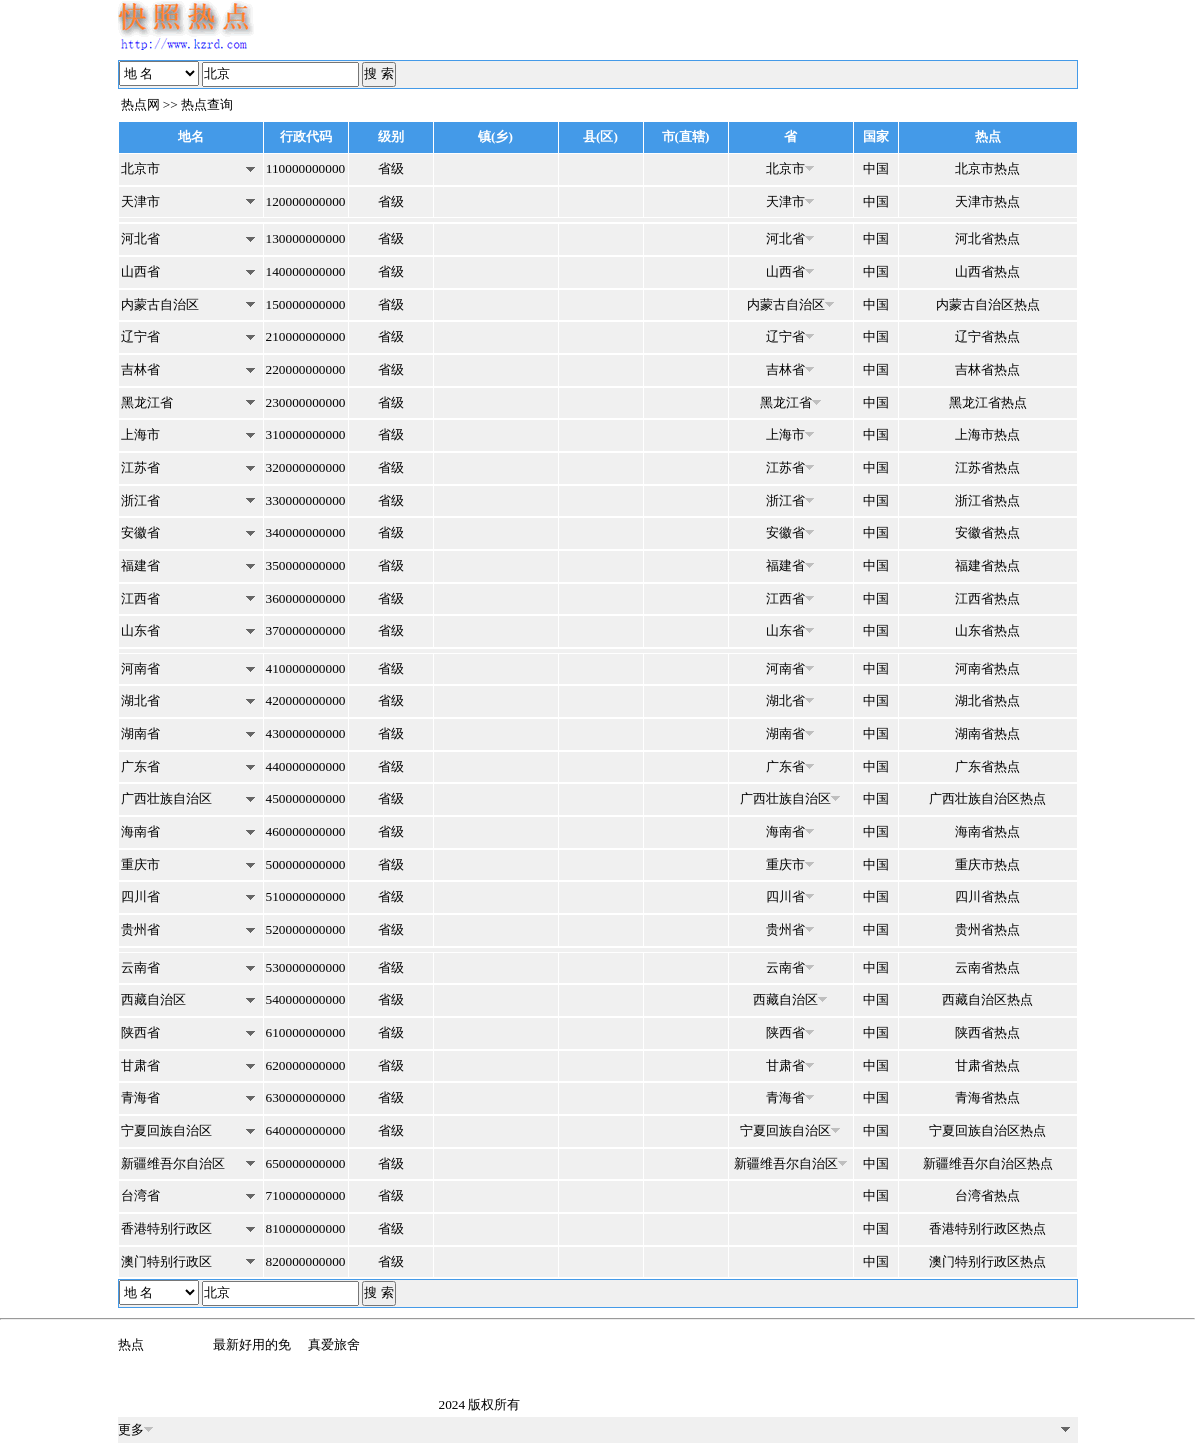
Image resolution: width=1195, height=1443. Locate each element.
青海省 (140, 1097)
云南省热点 (987, 967)
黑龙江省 (147, 402)
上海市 (140, 434)
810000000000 (306, 1228)
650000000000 (306, 1163)
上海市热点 (987, 434)
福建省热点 (987, 565)
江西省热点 (987, 598)
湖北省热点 (987, 700)
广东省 (140, 766)
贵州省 (140, 929)
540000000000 (306, 999)
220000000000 (306, 369)
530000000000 (306, 967)
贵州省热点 (987, 929)
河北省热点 (987, 238)
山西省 (140, 271)
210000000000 (306, 336)
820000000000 (306, 1261)
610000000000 (306, 1032)
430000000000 (306, 733)
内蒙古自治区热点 (988, 304)
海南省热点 (987, 831)
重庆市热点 (987, 864)
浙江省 (140, 500)
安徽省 (140, 532)
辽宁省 (140, 336)
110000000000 (305, 168)
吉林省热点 (987, 369)
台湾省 (140, 1195)
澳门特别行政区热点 (987, 1261)
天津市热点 (987, 201)
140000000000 (306, 271)
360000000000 (306, 598)
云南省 (140, 967)
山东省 (140, 630)
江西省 (140, 598)
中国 (876, 168)
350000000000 (306, 565)
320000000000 (306, 467)
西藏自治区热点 (987, 999)
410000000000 (306, 668)
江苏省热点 (987, 467)
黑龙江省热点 (988, 402)
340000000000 (306, 532)
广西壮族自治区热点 (987, 798)
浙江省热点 (987, 500)
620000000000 (306, 1065)
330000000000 (306, 500)
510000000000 (306, 896)
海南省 (140, 831)
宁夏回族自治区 (166, 1130)
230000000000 (306, 402)
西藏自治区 (153, 999)
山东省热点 (987, 630)
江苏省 (140, 467)
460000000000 (306, 831)
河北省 (140, 238)
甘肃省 (140, 1065)
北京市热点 (987, 168)
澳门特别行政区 (166, 1261)
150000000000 (306, 304)
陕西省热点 (987, 1032)
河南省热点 (987, 668)
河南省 (140, 668)
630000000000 (306, 1097)
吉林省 (140, 369)
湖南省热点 (987, 733)
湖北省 (140, 700)
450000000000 (306, 798)
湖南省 (140, 733)
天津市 (140, 201)
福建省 (140, 565)
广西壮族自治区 (166, 798)
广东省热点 (987, 766)
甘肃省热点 (987, 1065)
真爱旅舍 (334, 1344)
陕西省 (140, 1032)
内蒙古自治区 (160, 304)
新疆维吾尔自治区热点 (988, 1163)
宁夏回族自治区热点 (987, 1130)
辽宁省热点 (987, 336)
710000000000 (306, 1195)
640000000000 (306, 1130)
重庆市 (140, 864)
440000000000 (306, 766)
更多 (136, 1429)
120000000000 (306, 201)
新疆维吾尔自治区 (173, 1163)
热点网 (140, 104)
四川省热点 (987, 896)
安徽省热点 (987, 532)
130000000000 (306, 238)
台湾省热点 (987, 1195)
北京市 (140, 168)
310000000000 (306, 434)
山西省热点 (987, 271)
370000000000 (306, 630)
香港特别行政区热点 (987, 1228)
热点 (131, 1344)
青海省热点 (987, 1097)
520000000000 (306, 929)
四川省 (140, 896)
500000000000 (306, 864)
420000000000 (306, 700)
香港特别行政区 (166, 1228)
